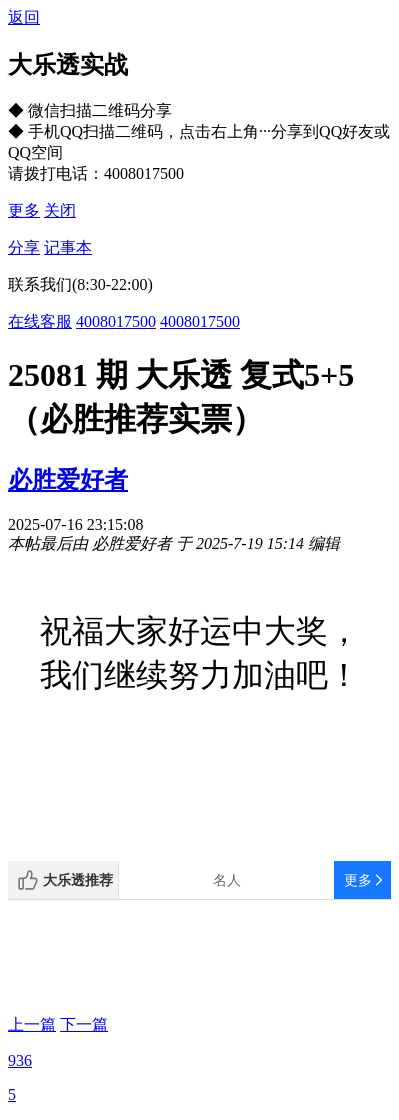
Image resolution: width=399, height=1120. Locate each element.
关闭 (60, 210)
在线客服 (40, 321)
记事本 (68, 247)
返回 (24, 17)
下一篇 (84, 1024)
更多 (24, 210)
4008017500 (116, 321)
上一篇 (32, 1024)
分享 (24, 247)
